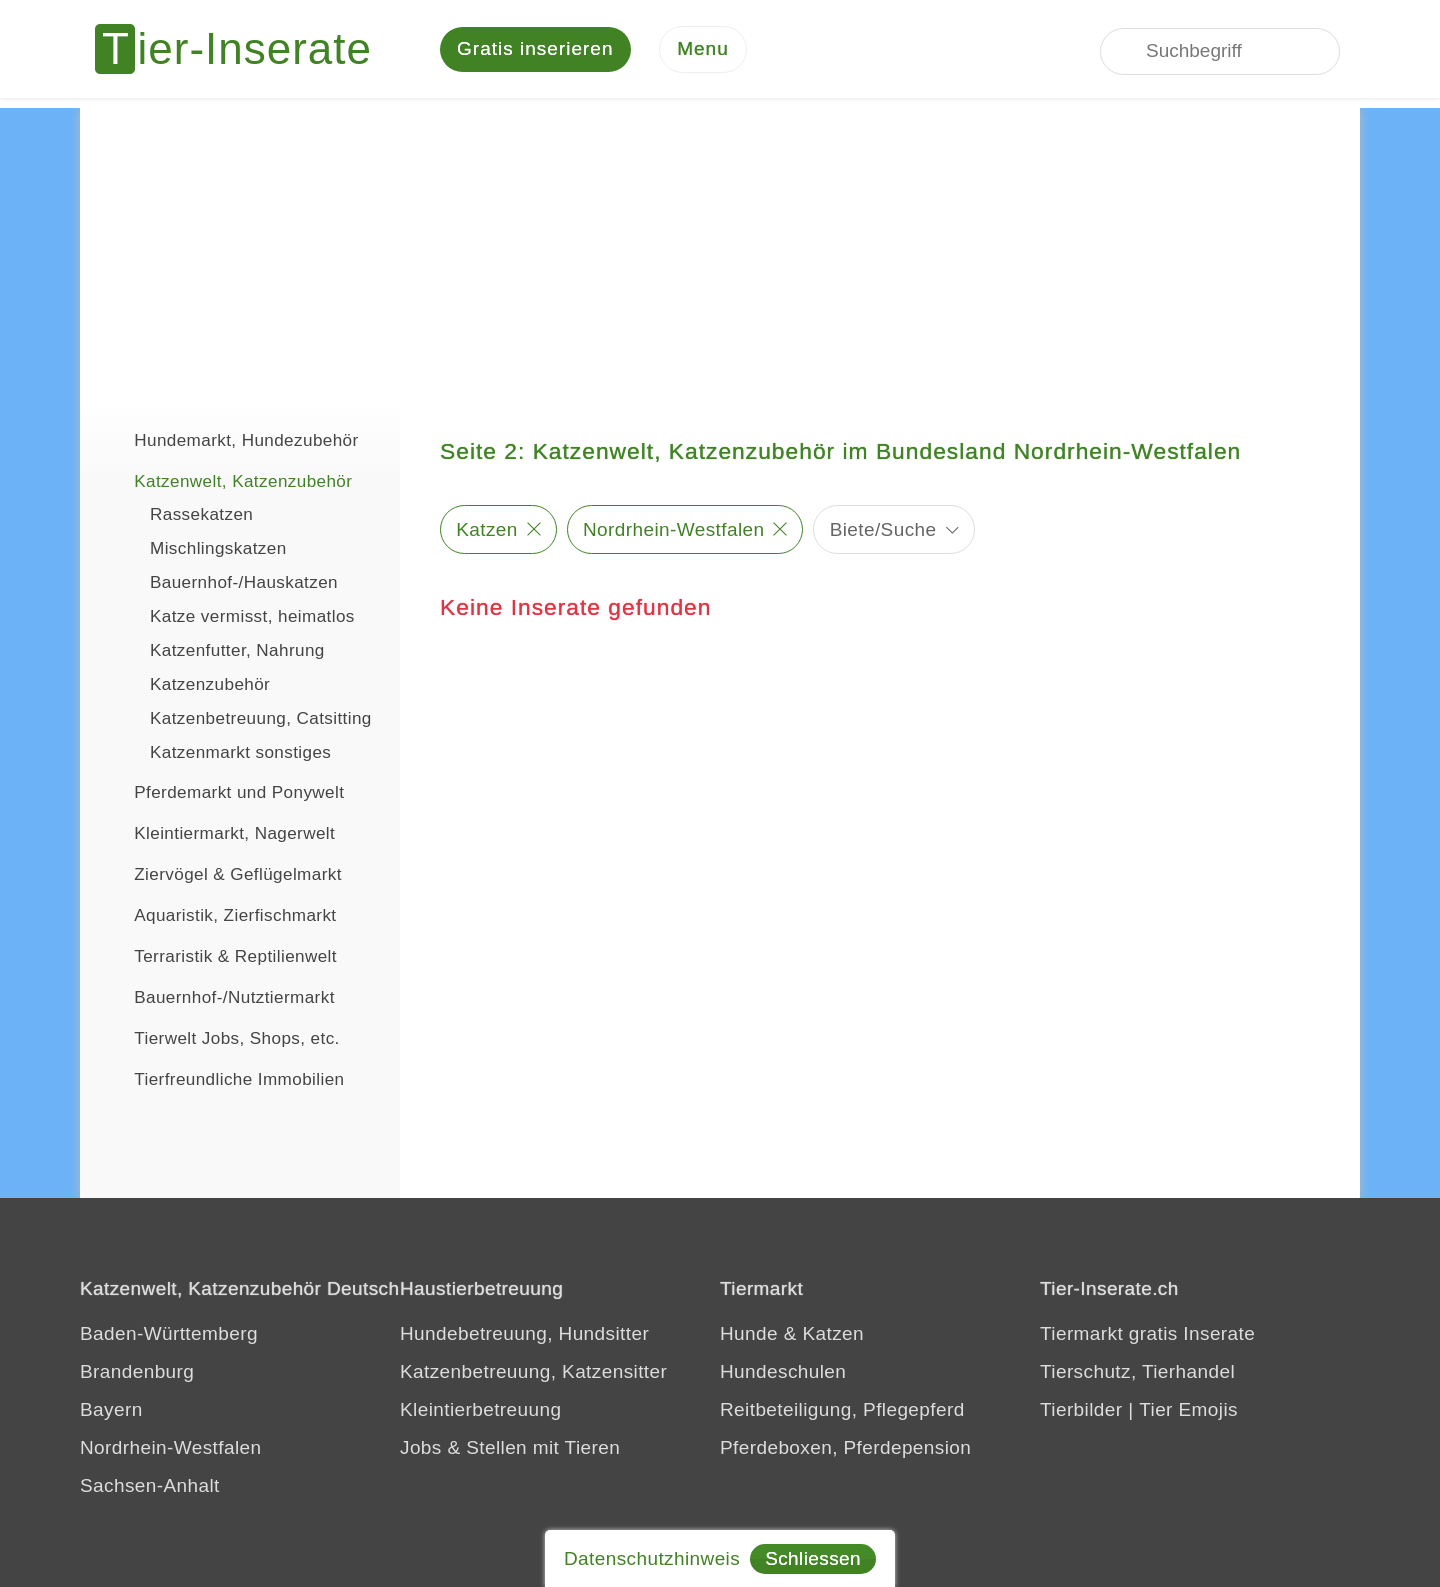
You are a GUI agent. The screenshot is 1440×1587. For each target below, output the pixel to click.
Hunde (749, 1335)
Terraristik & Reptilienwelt (218, 956)
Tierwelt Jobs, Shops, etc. (220, 1038)
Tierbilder (1081, 1411)
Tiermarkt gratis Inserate (1147, 1335)
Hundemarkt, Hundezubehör (229, 440)
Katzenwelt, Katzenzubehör (226, 481)
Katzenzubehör (210, 686)
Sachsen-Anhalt (150, 1487)
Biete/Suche (883, 530)
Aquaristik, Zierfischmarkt (218, 915)
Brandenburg (137, 1373)
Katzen (487, 530)
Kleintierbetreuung (480, 1411)
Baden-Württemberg (169, 1335)
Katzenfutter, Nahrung (237, 652)
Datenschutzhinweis (652, 1558)
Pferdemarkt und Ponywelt (222, 792)
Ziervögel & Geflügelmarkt (221, 874)
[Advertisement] (720, 250)
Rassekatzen (201, 516)
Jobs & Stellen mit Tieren (510, 1449)
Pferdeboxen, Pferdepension (845, 1449)
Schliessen (813, 1558)
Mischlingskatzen (218, 550)
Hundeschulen (783, 1373)
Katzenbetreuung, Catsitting (261, 720)
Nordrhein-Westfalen (674, 530)
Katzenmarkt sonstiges (240, 754)
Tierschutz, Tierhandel (1137, 1373)
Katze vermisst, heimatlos (252, 618)
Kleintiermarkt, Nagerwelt (217, 833)
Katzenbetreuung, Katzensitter (533, 1373)
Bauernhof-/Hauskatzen (244, 584)
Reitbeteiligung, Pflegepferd (842, 1411)
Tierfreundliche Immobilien (222, 1079)
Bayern (111, 1411)
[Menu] (703, 50)
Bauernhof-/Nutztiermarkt (217, 997)
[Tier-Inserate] (245, 50)
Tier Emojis (1188, 1411)
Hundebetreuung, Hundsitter (524, 1335)
